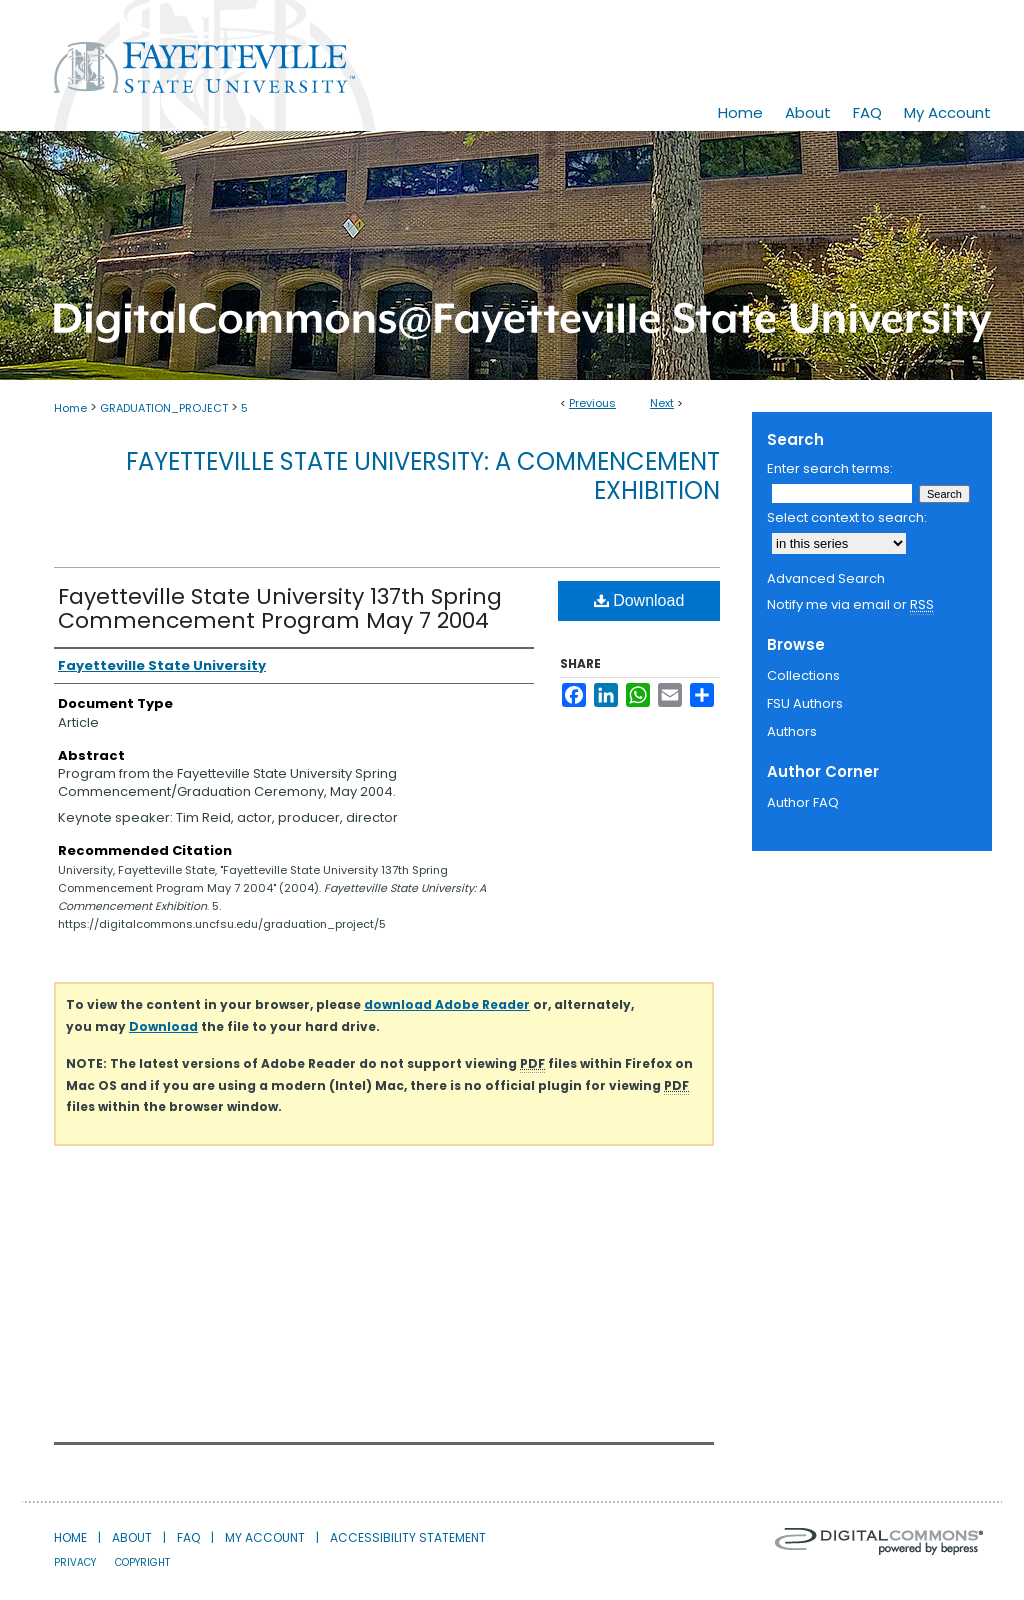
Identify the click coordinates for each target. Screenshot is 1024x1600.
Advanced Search (826, 578)
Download (639, 600)
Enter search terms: (830, 468)
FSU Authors (805, 703)
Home (70, 408)
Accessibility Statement (408, 1537)
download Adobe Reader (447, 1004)
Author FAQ (803, 802)
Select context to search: (847, 517)
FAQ (188, 1537)
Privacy (75, 1562)
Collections (803, 675)
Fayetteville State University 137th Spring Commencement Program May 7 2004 (280, 608)
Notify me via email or (850, 605)
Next (662, 403)
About (132, 1537)
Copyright (142, 1562)
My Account (265, 1537)
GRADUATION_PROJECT (164, 408)
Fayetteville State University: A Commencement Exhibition (423, 476)
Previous (592, 403)
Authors (792, 731)
